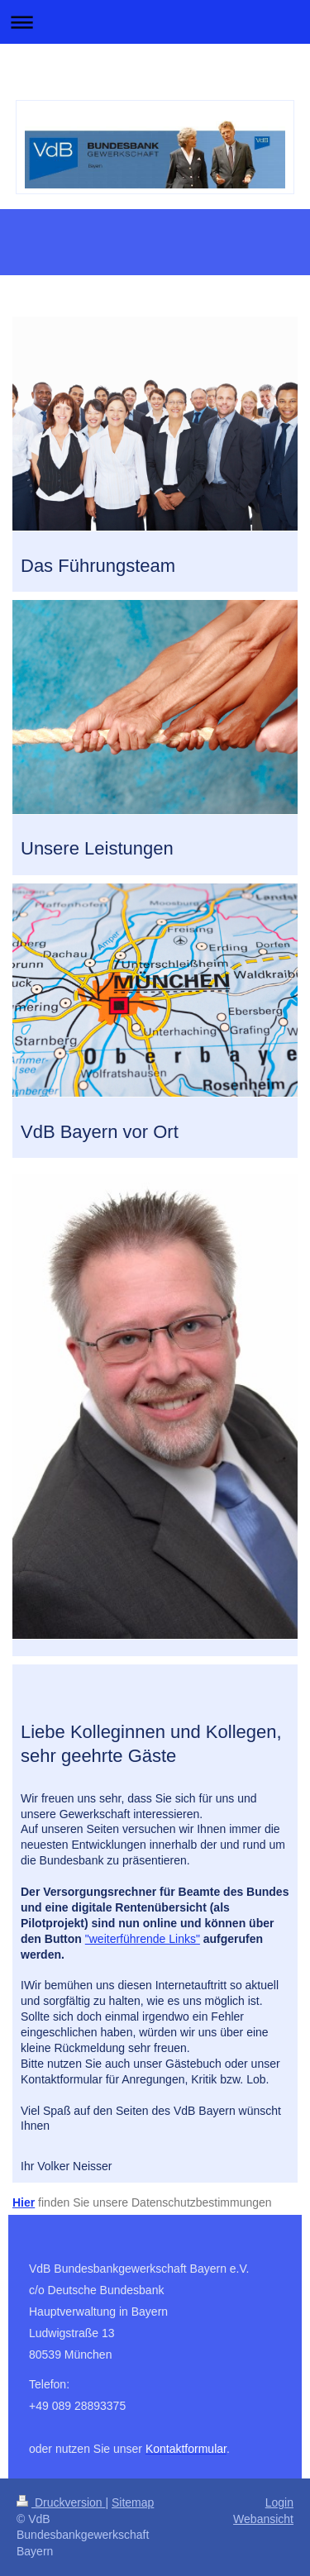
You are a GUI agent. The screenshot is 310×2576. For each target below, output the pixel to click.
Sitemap (133, 2502)
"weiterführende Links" (142, 1938)
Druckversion (61, 2502)
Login (279, 2502)
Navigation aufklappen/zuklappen (155, 22)
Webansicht (263, 2519)
